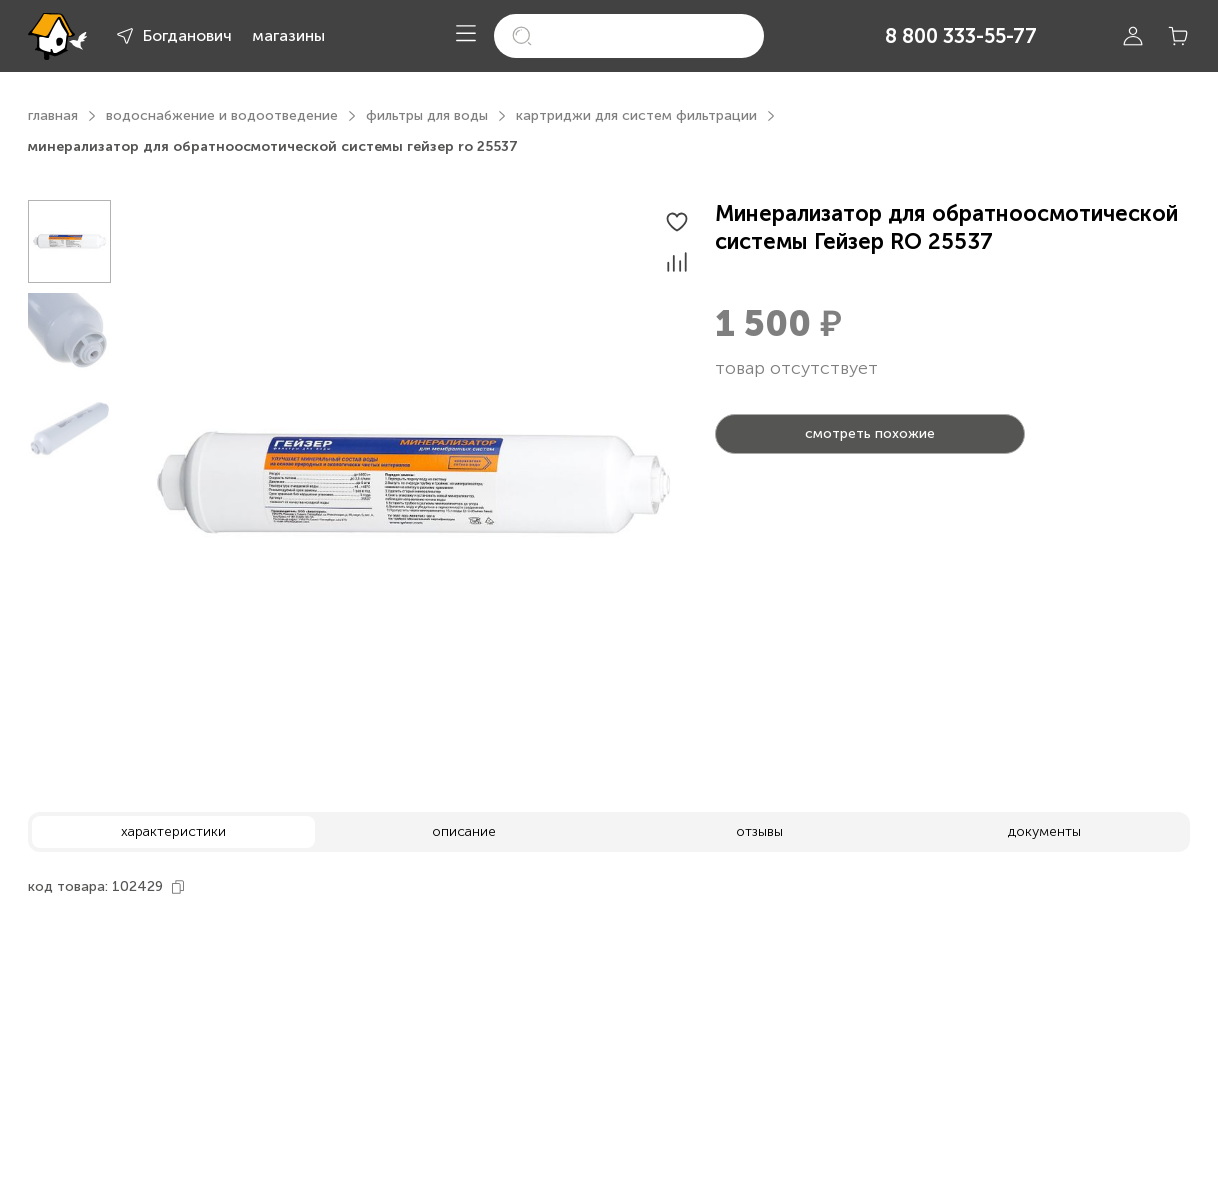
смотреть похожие (870, 433)
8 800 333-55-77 (961, 36)
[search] (629, 36)
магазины (288, 35)
